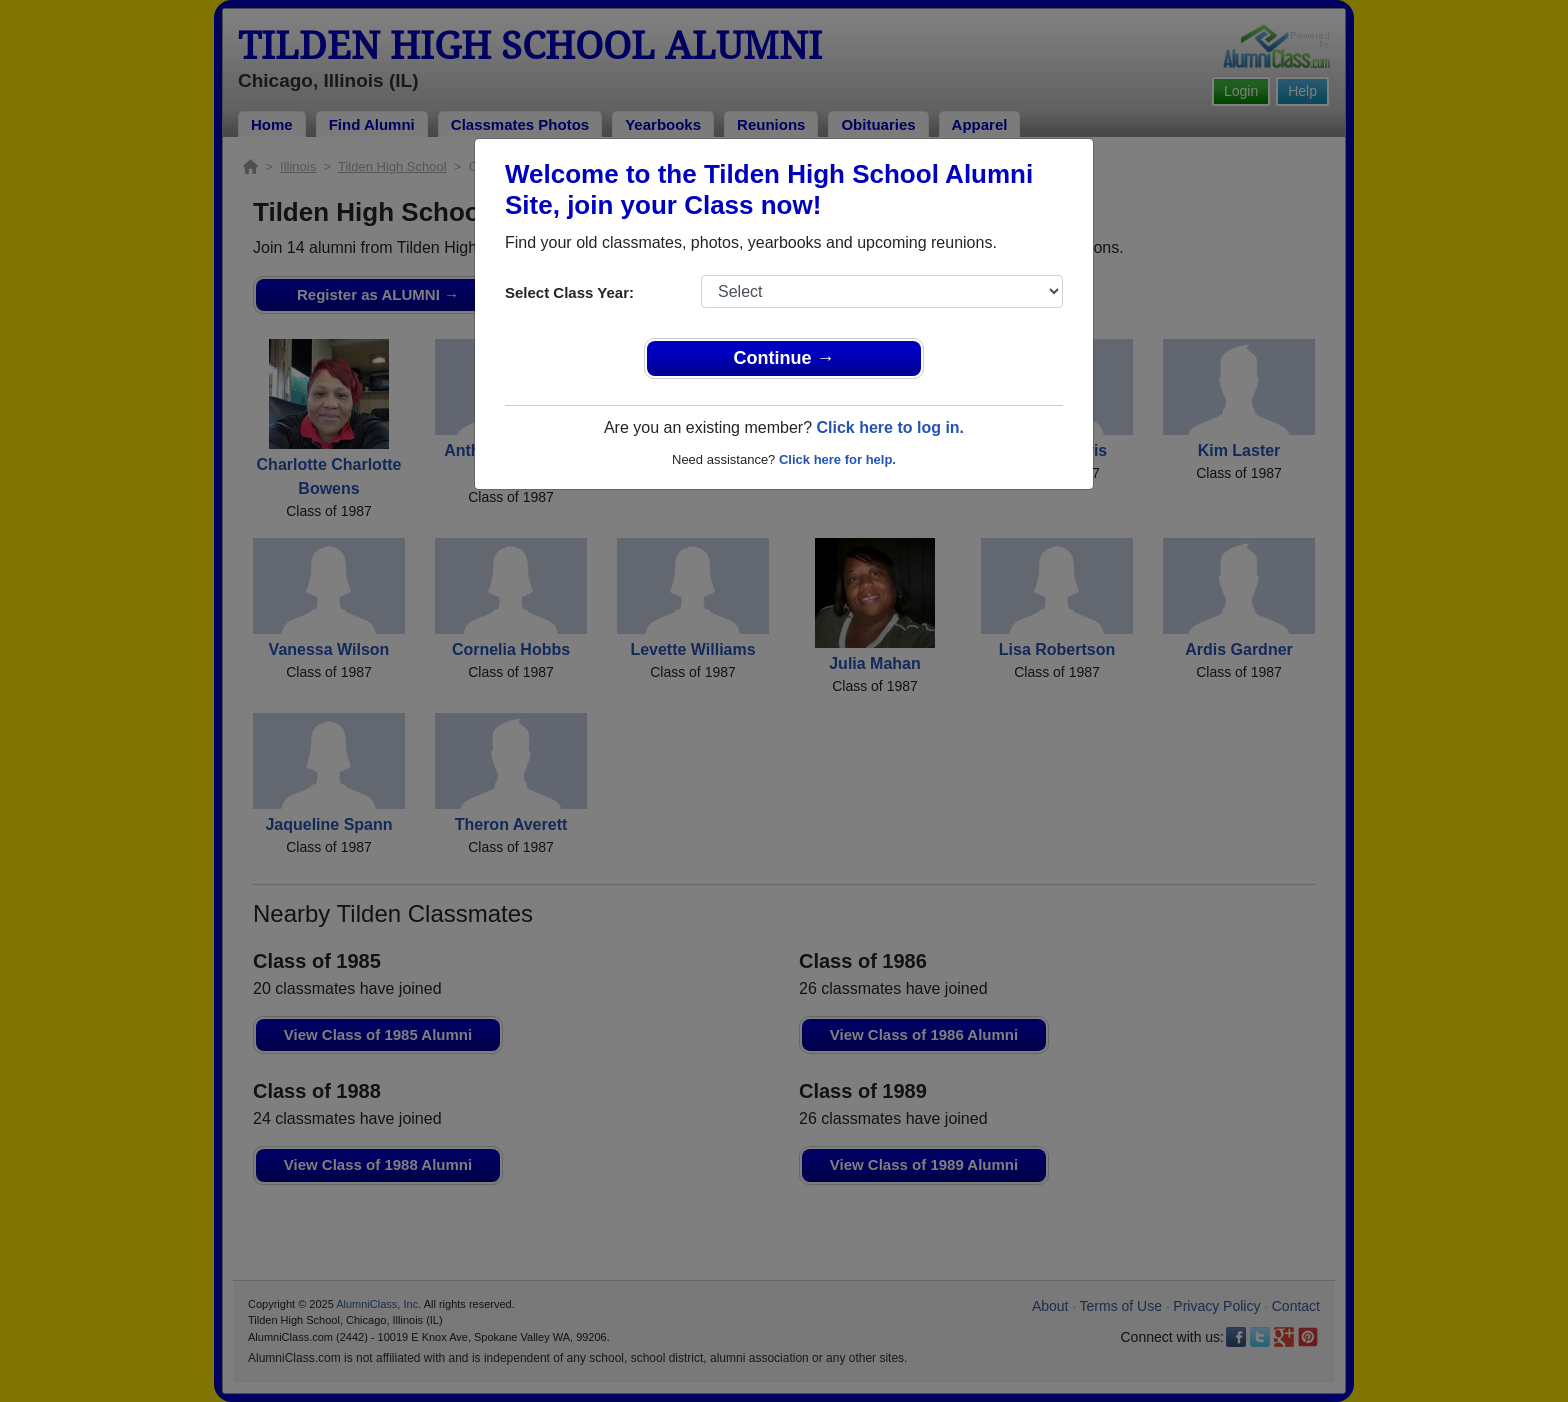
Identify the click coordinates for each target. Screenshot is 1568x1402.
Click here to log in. (890, 427)
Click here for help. (837, 459)
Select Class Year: (569, 292)
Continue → (784, 358)
